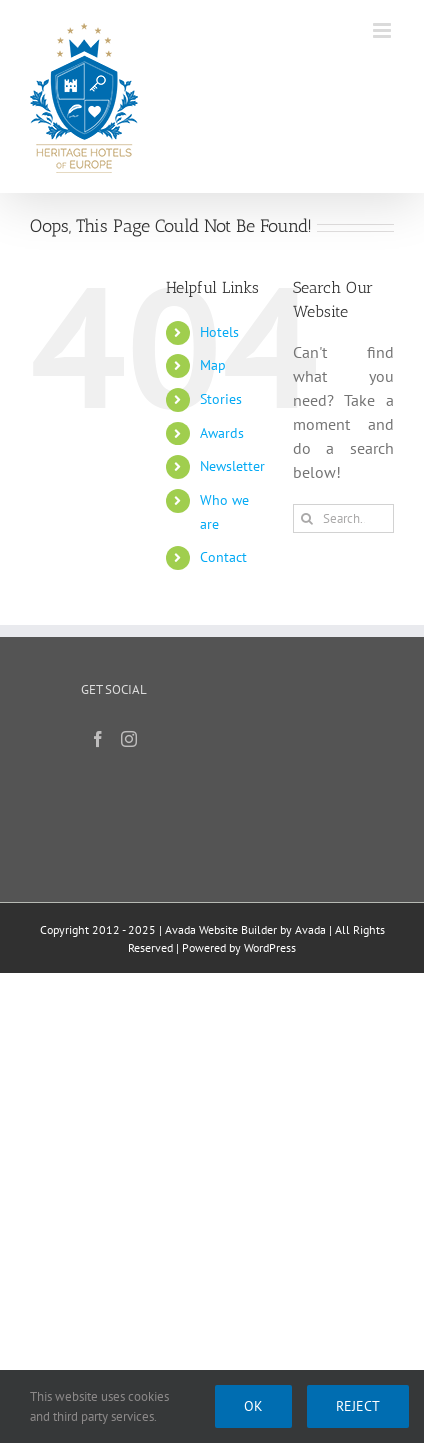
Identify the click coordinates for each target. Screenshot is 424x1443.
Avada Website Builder (221, 929)
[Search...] (343, 518)
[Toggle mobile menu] (383, 30)
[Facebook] (98, 739)
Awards (222, 433)
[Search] (307, 518)
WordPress (270, 947)
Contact (223, 557)
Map (213, 365)
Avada (310, 929)
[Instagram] (129, 739)
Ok (253, 1406)
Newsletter (232, 466)
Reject (358, 1406)
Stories (221, 399)
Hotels (219, 332)
